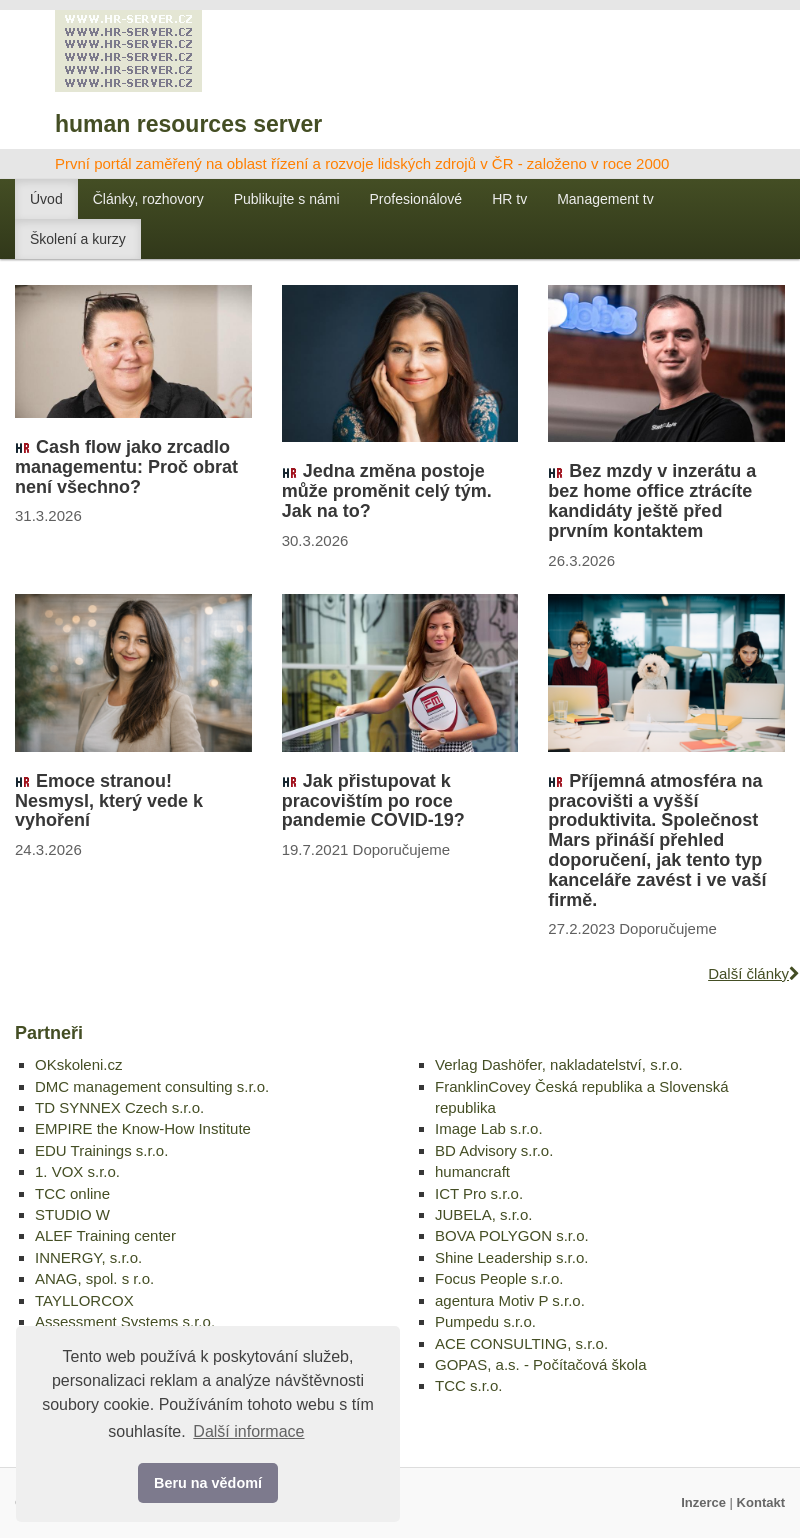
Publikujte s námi (287, 199)
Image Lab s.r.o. (489, 1128)
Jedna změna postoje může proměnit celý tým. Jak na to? (387, 491)
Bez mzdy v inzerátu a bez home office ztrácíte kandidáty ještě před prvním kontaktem (652, 500)
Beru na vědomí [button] (208, 1483)
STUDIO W (72, 1214)
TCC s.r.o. (469, 1385)
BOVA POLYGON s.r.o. (512, 1235)
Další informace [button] (248, 1431)
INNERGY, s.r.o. (88, 1257)
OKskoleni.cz (79, 1064)
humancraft (472, 1171)
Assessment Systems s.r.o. (125, 1321)
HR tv (509, 199)
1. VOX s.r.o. (77, 1171)
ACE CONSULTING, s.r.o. (521, 1343)
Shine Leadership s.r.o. (511, 1257)
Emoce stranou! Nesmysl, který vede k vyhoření (109, 801)
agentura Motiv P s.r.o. (510, 1300)
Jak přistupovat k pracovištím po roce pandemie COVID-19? (373, 801)
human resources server (188, 124)
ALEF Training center (105, 1235)
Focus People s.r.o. (499, 1278)
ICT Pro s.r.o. (479, 1193)
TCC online (72, 1193)
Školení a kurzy (78, 239)
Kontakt (761, 1502)
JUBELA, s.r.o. (484, 1214)
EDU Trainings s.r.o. (101, 1150)
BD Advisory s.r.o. (494, 1150)
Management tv (605, 199)
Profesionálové (416, 199)
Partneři (49, 1033)
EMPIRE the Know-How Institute (143, 1128)
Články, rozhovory (148, 199)
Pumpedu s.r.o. (485, 1321)
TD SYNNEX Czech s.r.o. (119, 1107)
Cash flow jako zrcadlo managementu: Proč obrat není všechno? (126, 467)
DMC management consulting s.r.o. (152, 1086)
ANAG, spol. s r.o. (94, 1278)
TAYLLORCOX (84, 1300)
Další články (754, 973)
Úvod (46, 199)
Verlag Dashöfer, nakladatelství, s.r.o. (559, 1064)
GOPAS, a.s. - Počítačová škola (540, 1364)
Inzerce (703, 1502)
